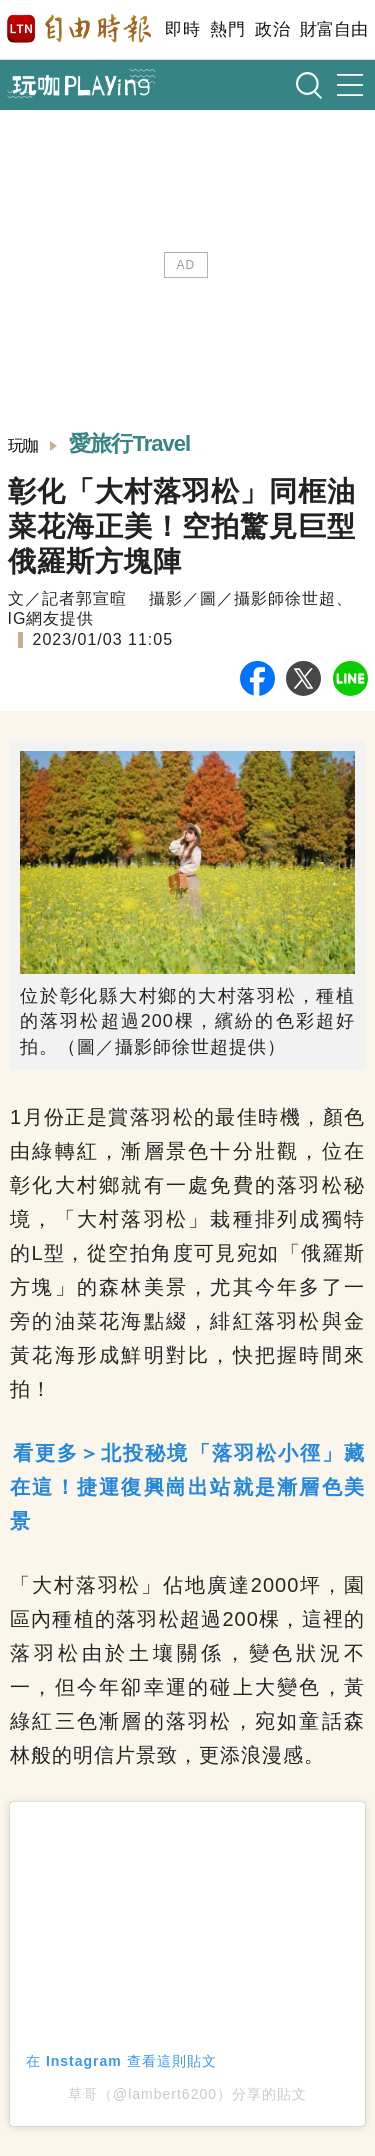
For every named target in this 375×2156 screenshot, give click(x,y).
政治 (272, 29)
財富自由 (333, 29)
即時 (182, 29)
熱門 (227, 29)
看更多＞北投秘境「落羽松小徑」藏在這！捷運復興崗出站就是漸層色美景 (187, 1487)
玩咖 (23, 445)
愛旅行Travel (129, 443)
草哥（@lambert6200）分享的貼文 (187, 2094)
